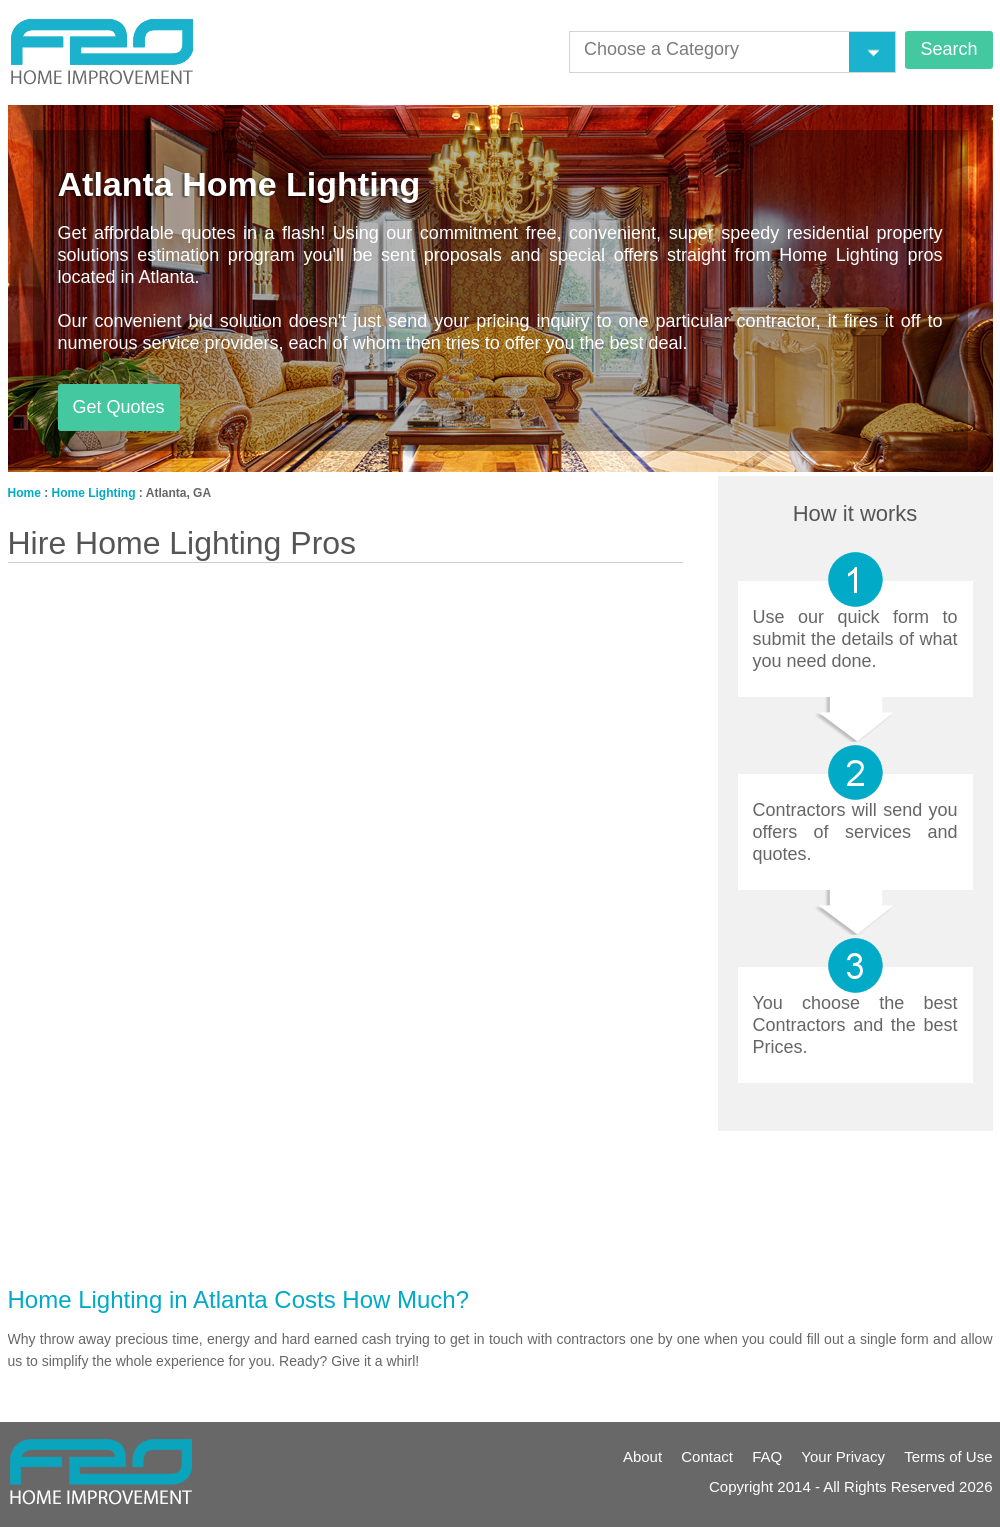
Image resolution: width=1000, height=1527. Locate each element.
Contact (707, 1456)
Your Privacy (843, 1456)
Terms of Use (948, 1456)
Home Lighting (94, 493)
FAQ (767, 1456)
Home (24, 493)
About (642, 1456)
